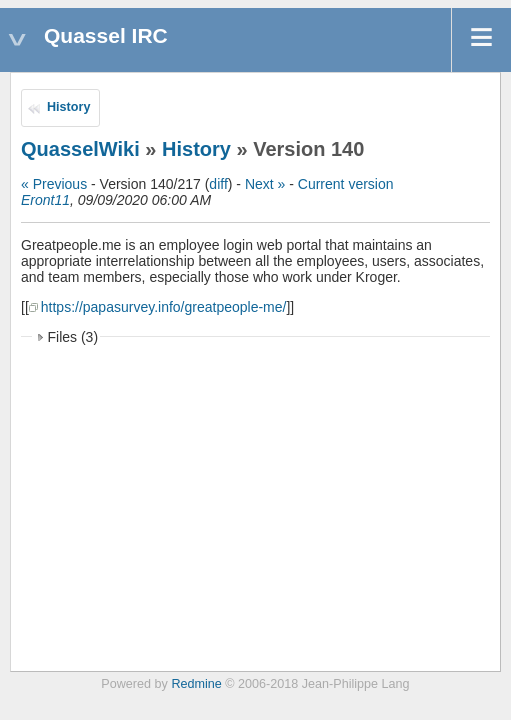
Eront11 (45, 200)
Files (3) (73, 337)
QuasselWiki (80, 149)
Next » (265, 184)
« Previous (54, 184)
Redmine (196, 684)
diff (218, 184)
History (68, 107)
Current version (346, 184)
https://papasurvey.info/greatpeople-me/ (164, 307)
